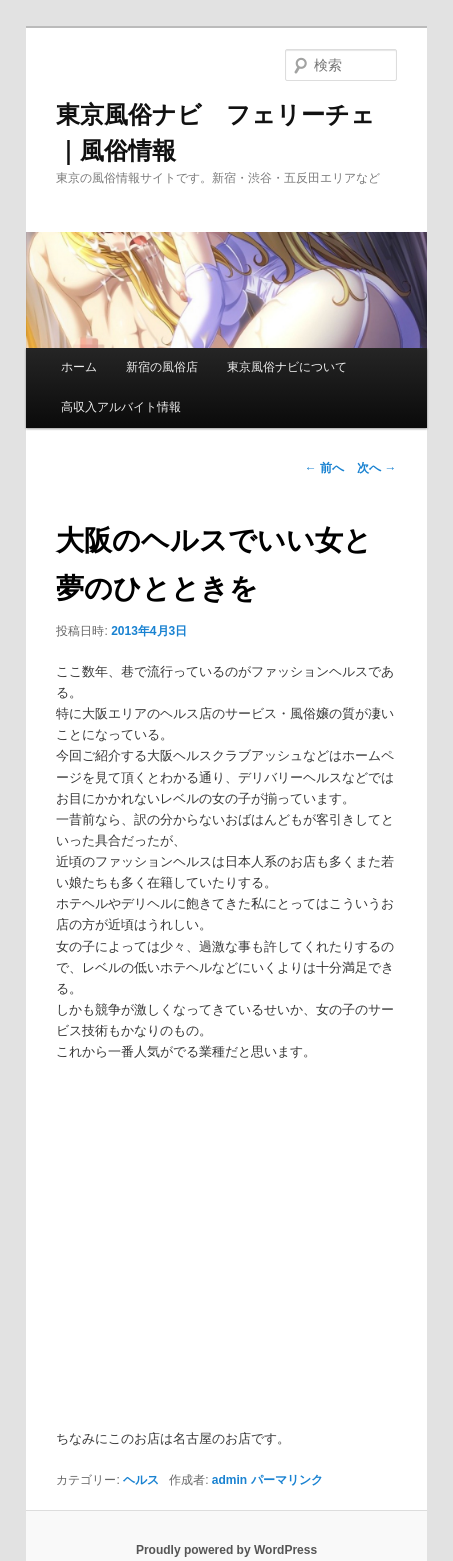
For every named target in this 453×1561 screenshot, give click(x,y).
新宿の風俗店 (162, 367)
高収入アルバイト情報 (121, 407)
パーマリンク (287, 1480)
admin (229, 1480)
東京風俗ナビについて (287, 367)
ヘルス (141, 1480)
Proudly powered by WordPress (226, 1550)
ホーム (79, 367)
